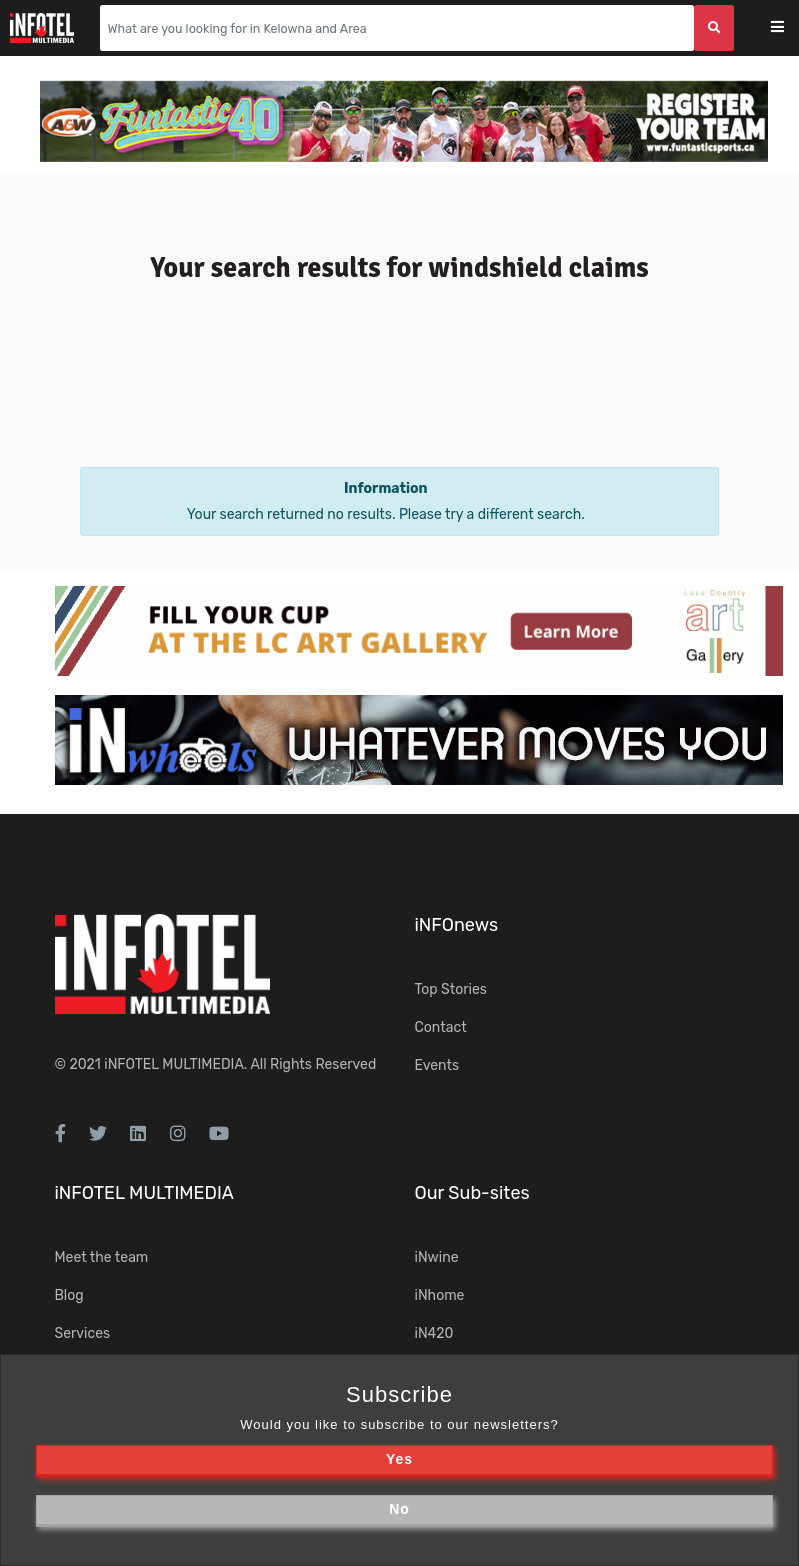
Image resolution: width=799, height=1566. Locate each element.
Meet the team (102, 1257)
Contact (441, 1027)
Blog (69, 1295)
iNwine (437, 1257)
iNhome (440, 1295)
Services (83, 1333)
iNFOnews (457, 925)
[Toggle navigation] (790, 28)
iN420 (434, 1333)
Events (437, 1065)
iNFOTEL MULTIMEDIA (174, 1064)
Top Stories (451, 989)
